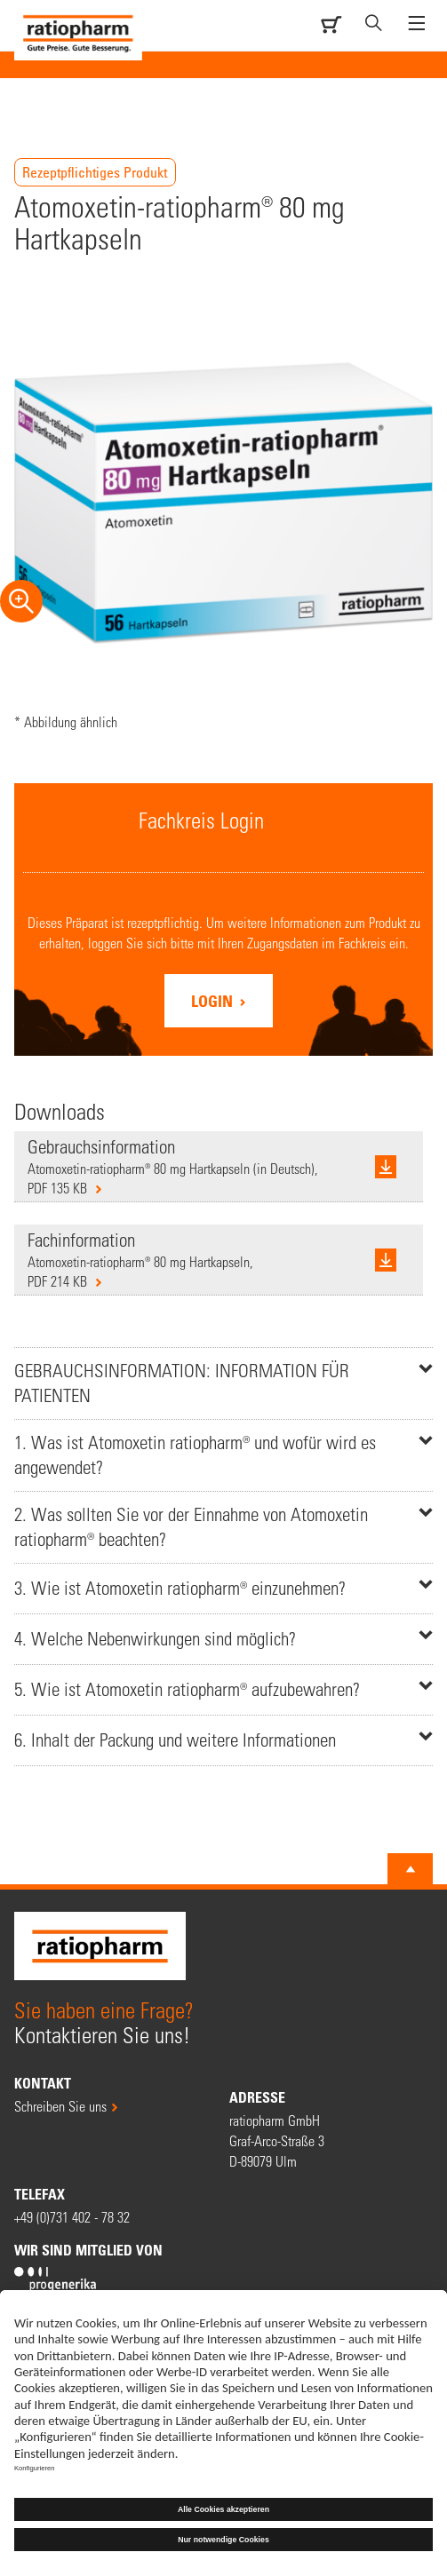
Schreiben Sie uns (60, 2105)
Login (213, 1001)
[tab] (223, 1383)
